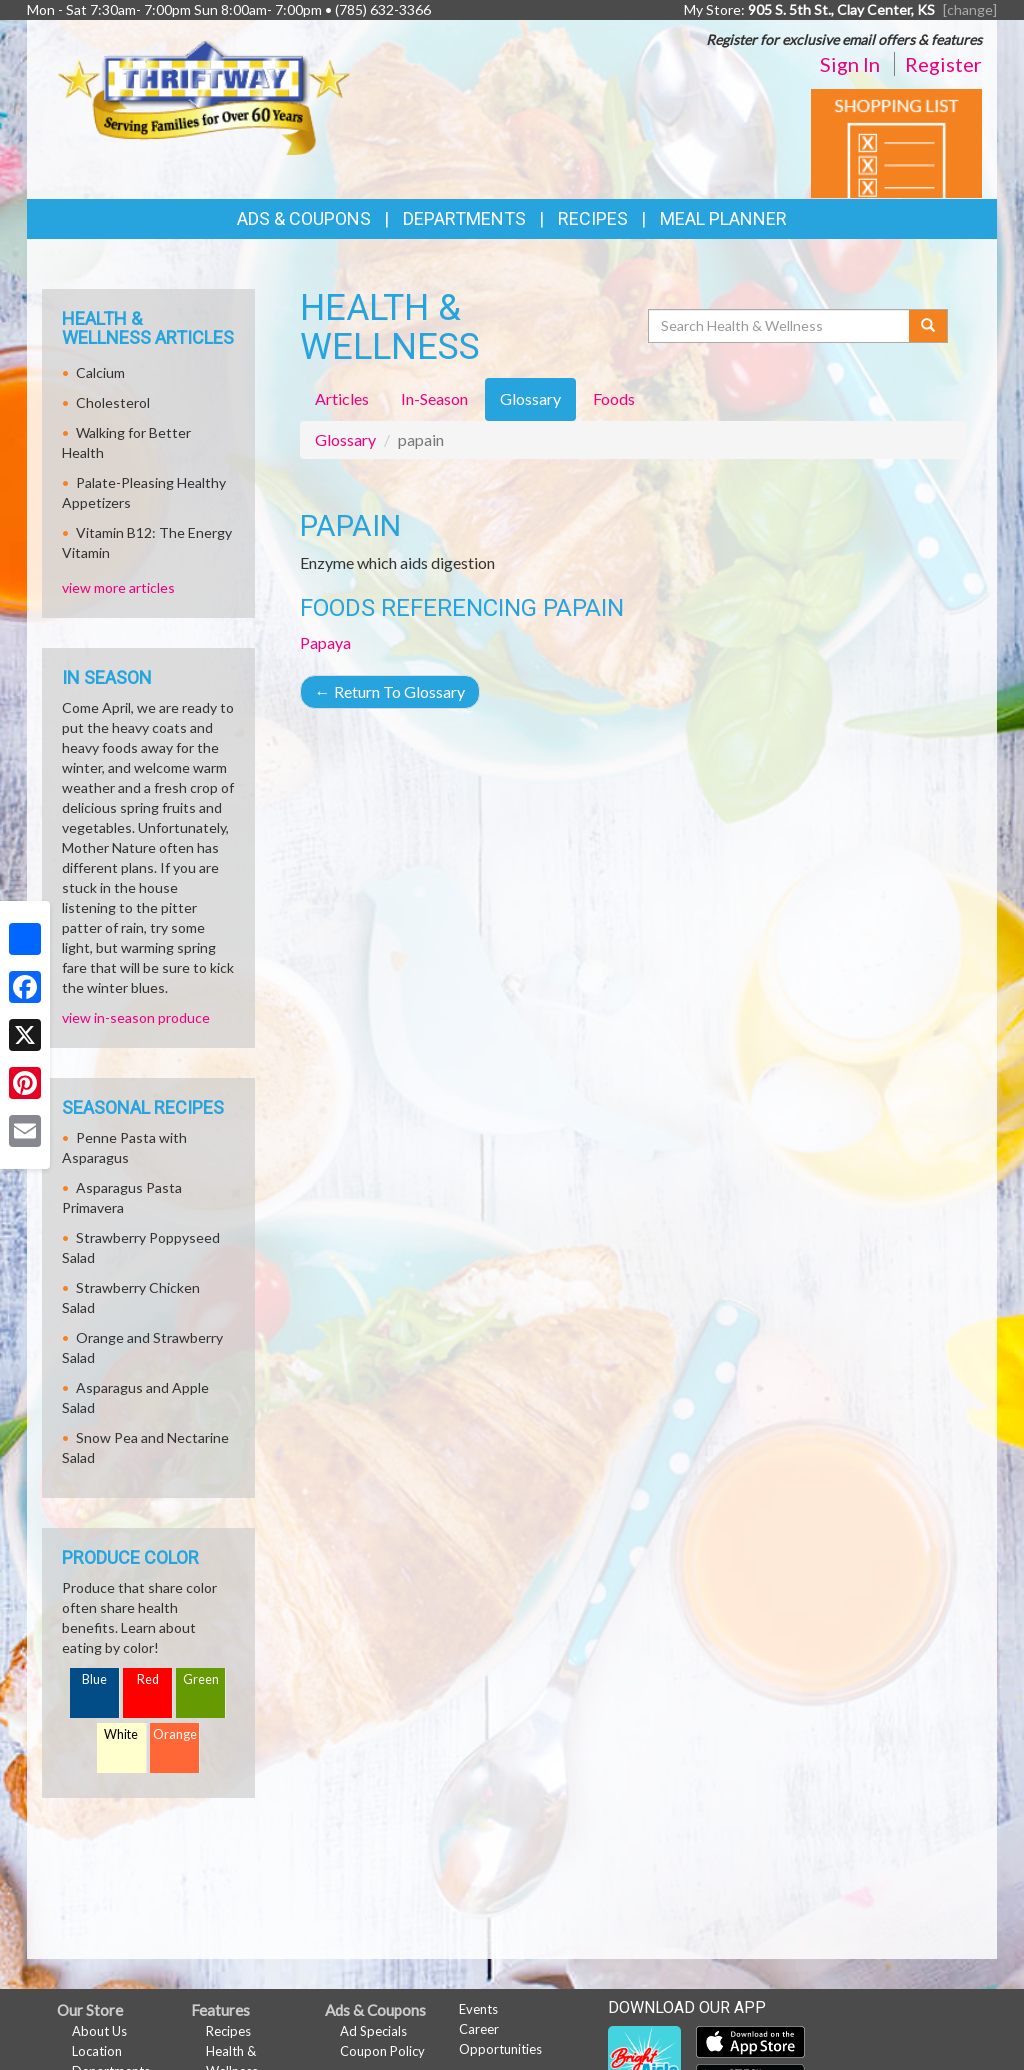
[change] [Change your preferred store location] (970, 9)
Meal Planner (723, 218)
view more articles (118, 587)
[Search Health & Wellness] (780, 326)
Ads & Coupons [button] (304, 218)
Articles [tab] (342, 398)
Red (148, 1679)
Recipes (593, 218)
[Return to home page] (203, 95)
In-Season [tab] (434, 398)
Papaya (325, 642)
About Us (99, 2031)
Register (943, 64)
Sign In (850, 64)
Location (97, 2051)
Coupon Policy (382, 2051)
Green (201, 1679)
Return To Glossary (390, 691)
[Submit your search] (928, 326)
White (121, 1734)
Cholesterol (113, 402)
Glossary (345, 439)
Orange (175, 1734)
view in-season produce (136, 1017)
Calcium (100, 372)
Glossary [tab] (530, 398)
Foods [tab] (614, 398)
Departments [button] (464, 218)
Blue (94, 1679)
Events (478, 2009)
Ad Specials (373, 2031)
